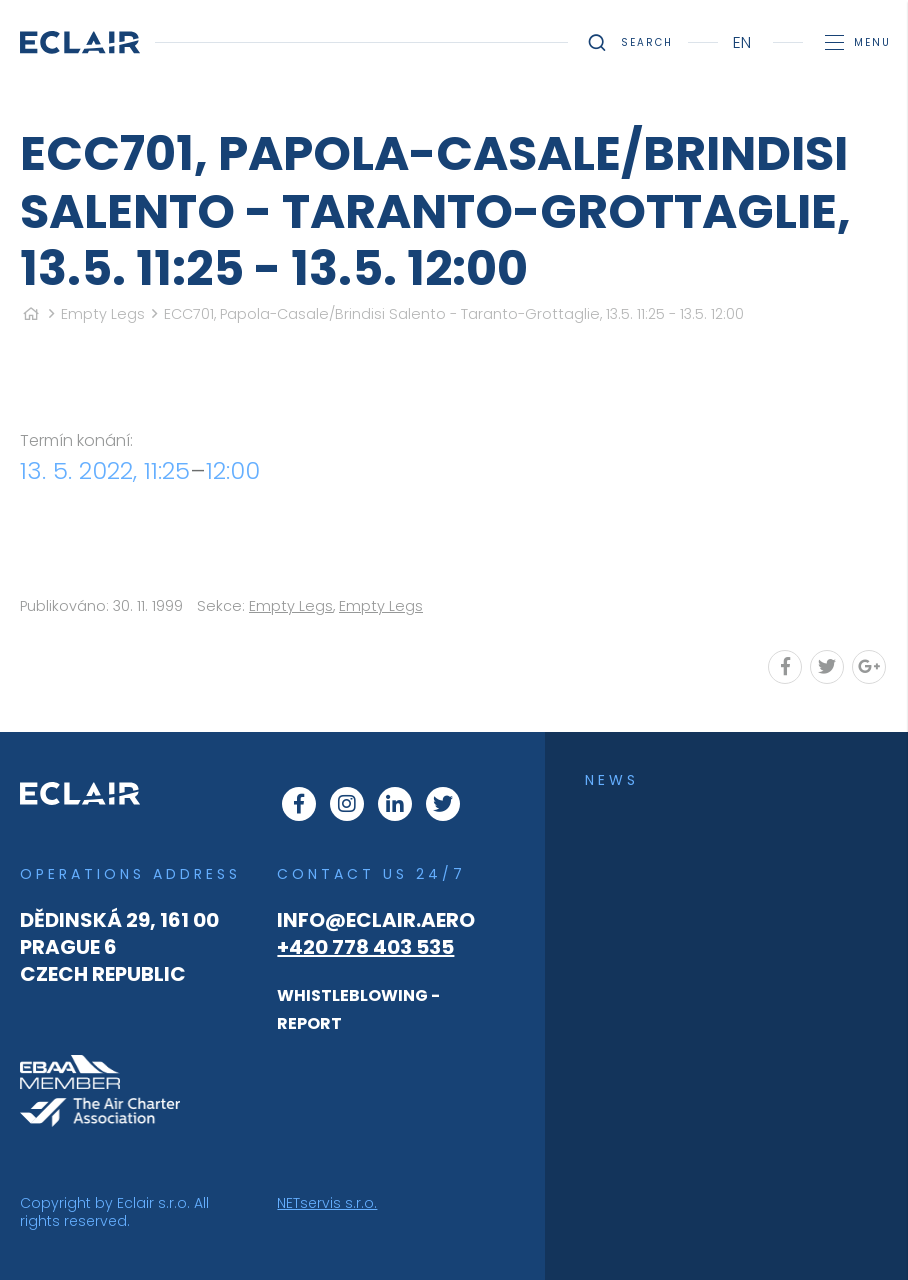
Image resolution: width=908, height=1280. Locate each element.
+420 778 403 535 (365, 947)
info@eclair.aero (376, 920)
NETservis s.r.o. (327, 1203)
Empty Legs (103, 314)
